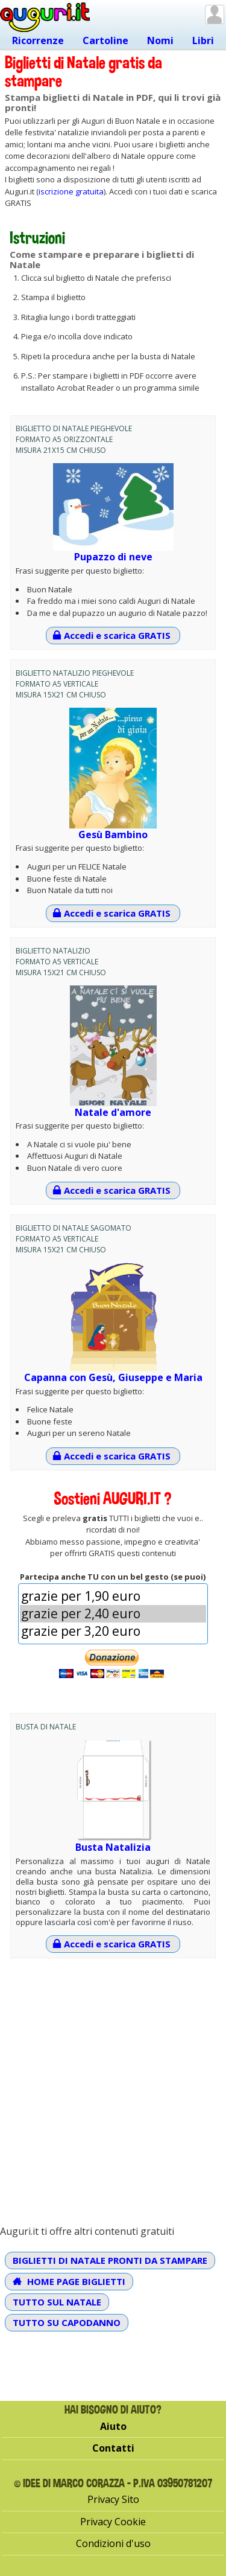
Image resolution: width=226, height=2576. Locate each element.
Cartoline (105, 40)
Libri (203, 40)
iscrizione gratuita (71, 191)
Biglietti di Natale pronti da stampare (110, 2260)
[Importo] (113, 1614)
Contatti (113, 2448)
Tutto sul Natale (57, 2302)
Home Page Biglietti (69, 2281)
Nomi (160, 40)
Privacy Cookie (113, 2521)
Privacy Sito (113, 2499)
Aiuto (113, 2426)
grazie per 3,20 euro (113, 1631)
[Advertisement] (113, 2081)
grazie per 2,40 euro (113, 1614)
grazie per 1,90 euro (113, 1596)
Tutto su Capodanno (67, 2322)
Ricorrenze (38, 40)
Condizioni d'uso (113, 2543)
